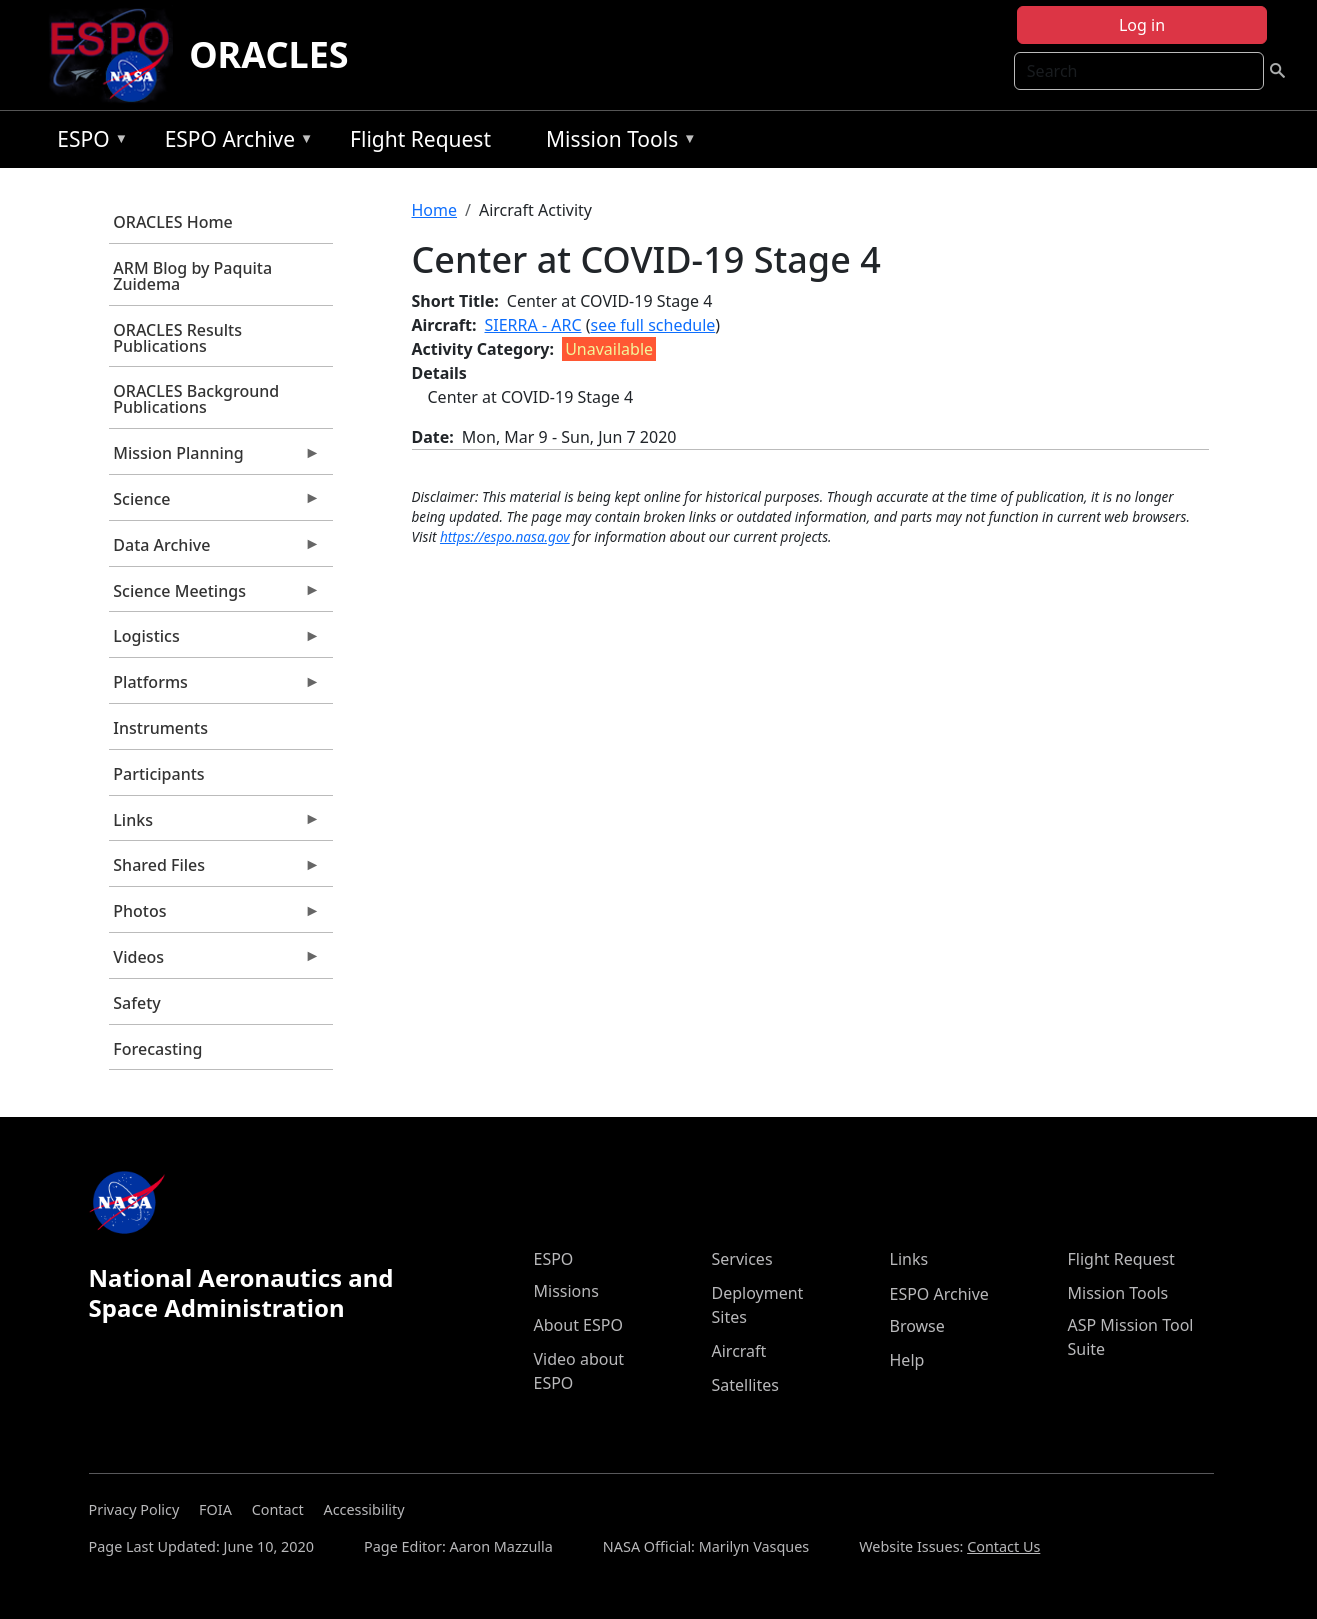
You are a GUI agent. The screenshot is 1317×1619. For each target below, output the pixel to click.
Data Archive (215, 550)
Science (215, 504)
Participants (158, 774)
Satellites (745, 1385)
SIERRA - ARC (533, 325)
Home (435, 210)
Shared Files (215, 870)
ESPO (87, 142)
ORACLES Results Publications (177, 338)
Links (215, 825)
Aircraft (739, 1351)
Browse (917, 1326)
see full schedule (652, 325)
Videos (215, 962)
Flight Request (420, 139)
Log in (1142, 25)
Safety (136, 1003)
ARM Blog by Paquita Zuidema (192, 276)
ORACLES (269, 54)
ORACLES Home (172, 222)
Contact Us (1003, 1546)
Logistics (215, 641)
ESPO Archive (234, 142)
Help (907, 1360)
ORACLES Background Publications (196, 399)
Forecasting (157, 1049)
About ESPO (578, 1325)
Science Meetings (215, 596)
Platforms (215, 687)
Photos (215, 916)
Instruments (160, 728)
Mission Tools (616, 142)
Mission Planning (215, 458)
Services (742, 1259)
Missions (566, 1291)
